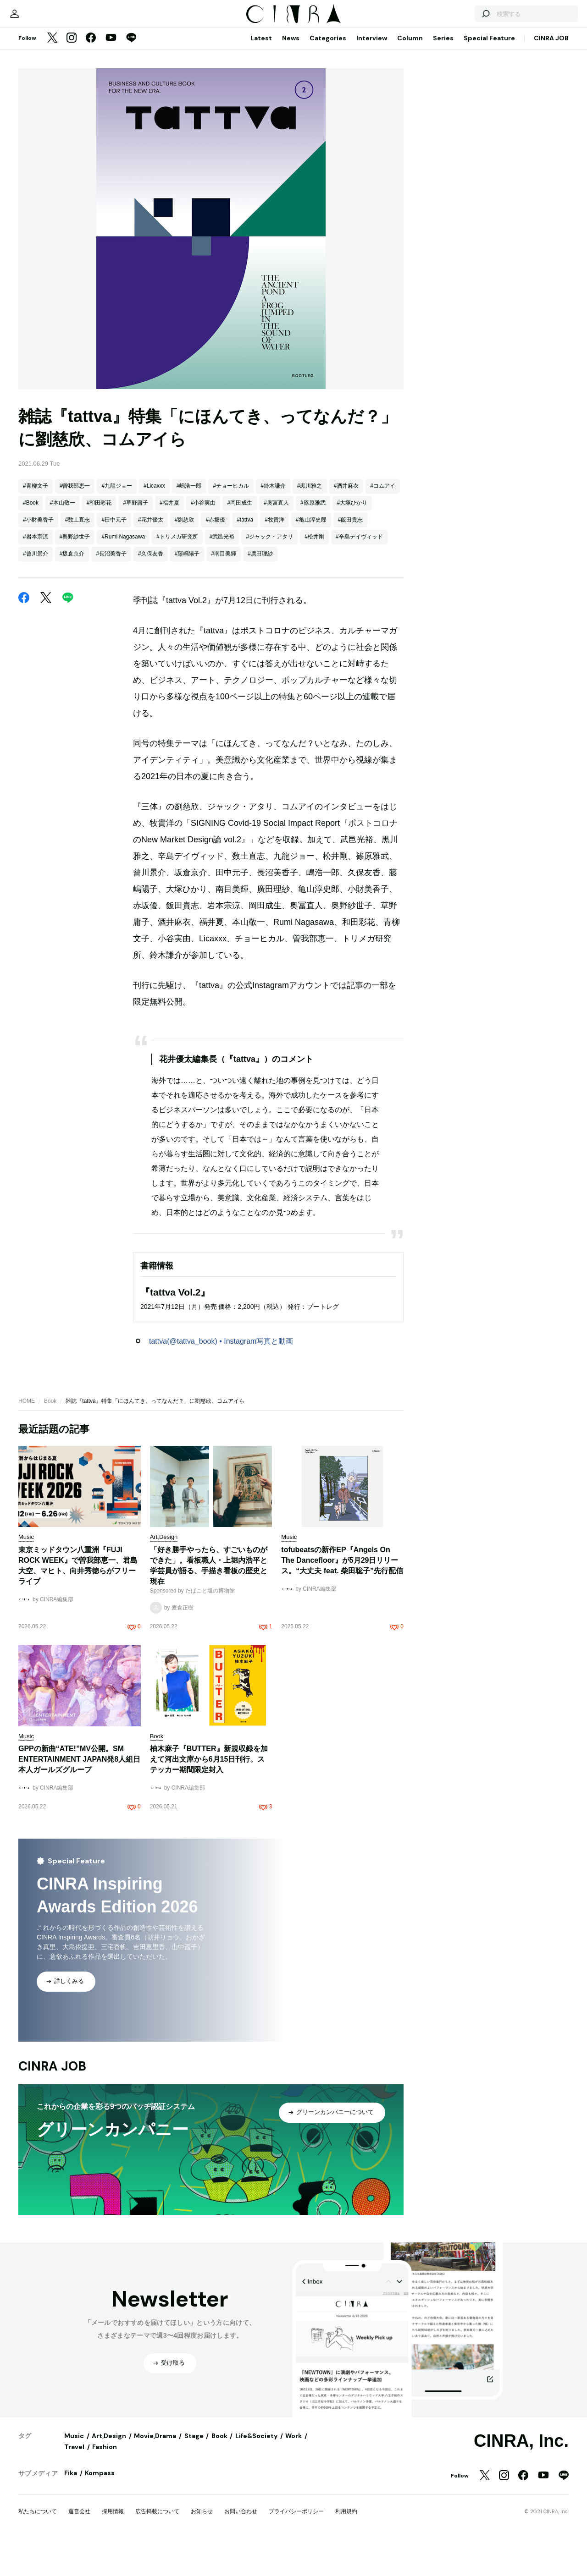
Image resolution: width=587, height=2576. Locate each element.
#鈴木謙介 (273, 609)
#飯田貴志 (350, 643)
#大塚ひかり (352, 626)
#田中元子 (114, 643)
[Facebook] (91, 162)
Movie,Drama (155, 2559)
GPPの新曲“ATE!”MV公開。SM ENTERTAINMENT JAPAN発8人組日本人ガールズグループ (79, 1882)
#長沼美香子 (111, 677)
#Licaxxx (154, 609)
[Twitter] (52, 162)
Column (410, 162)
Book (50, 1524)
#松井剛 (314, 660)
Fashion (104, 2570)
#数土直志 (77, 643)
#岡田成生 (239, 626)
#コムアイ (382, 609)
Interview (371, 162)
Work (293, 2559)
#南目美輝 (223, 677)
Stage (194, 2559)
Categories (328, 162)
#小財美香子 (38, 643)
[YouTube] (111, 162)
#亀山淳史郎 (311, 643)
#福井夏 (169, 626)
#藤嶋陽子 (187, 677)
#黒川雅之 (309, 609)
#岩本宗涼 (35, 660)
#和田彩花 (99, 626)
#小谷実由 (203, 626)
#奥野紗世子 (75, 660)
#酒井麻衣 (346, 609)
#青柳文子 (35, 609)
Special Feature (489, 162)
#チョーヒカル (231, 609)
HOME (26, 1524)
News (290, 162)
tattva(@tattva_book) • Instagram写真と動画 (221, 1465)
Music (74, 2559)
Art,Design (109, 2559)
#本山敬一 (62, 626)
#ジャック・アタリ (269, 660)
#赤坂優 (215, 643)
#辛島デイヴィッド (359, 660)
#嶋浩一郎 (189, 609)
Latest (261, 162)
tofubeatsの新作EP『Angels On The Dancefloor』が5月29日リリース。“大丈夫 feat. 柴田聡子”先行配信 (342, 1684)
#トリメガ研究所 (177, 660)
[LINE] (131, 162)
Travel (74, 2570)
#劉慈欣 (184, 643)
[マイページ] (37, 132)
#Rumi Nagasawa (123, 660)
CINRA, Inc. (521, 2564)
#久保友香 (150, 677)
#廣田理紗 (260, 677)
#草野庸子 (135, 626)
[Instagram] (71, 162)
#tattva (245, 643)
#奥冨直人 (276, 626)
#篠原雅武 (313, 626)
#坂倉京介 (72, 677)
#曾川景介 (35, 677)
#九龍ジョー (116, 609)
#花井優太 (150, 643)
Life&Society (256, 2559)
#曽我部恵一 (75, 609)
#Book (31, 626)
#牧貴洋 (274, 643)
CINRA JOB (551, 162)
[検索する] (462, 133)
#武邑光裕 (222, 660)
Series (443, 162)
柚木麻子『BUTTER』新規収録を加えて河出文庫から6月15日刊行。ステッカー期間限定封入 (209, 1882)
